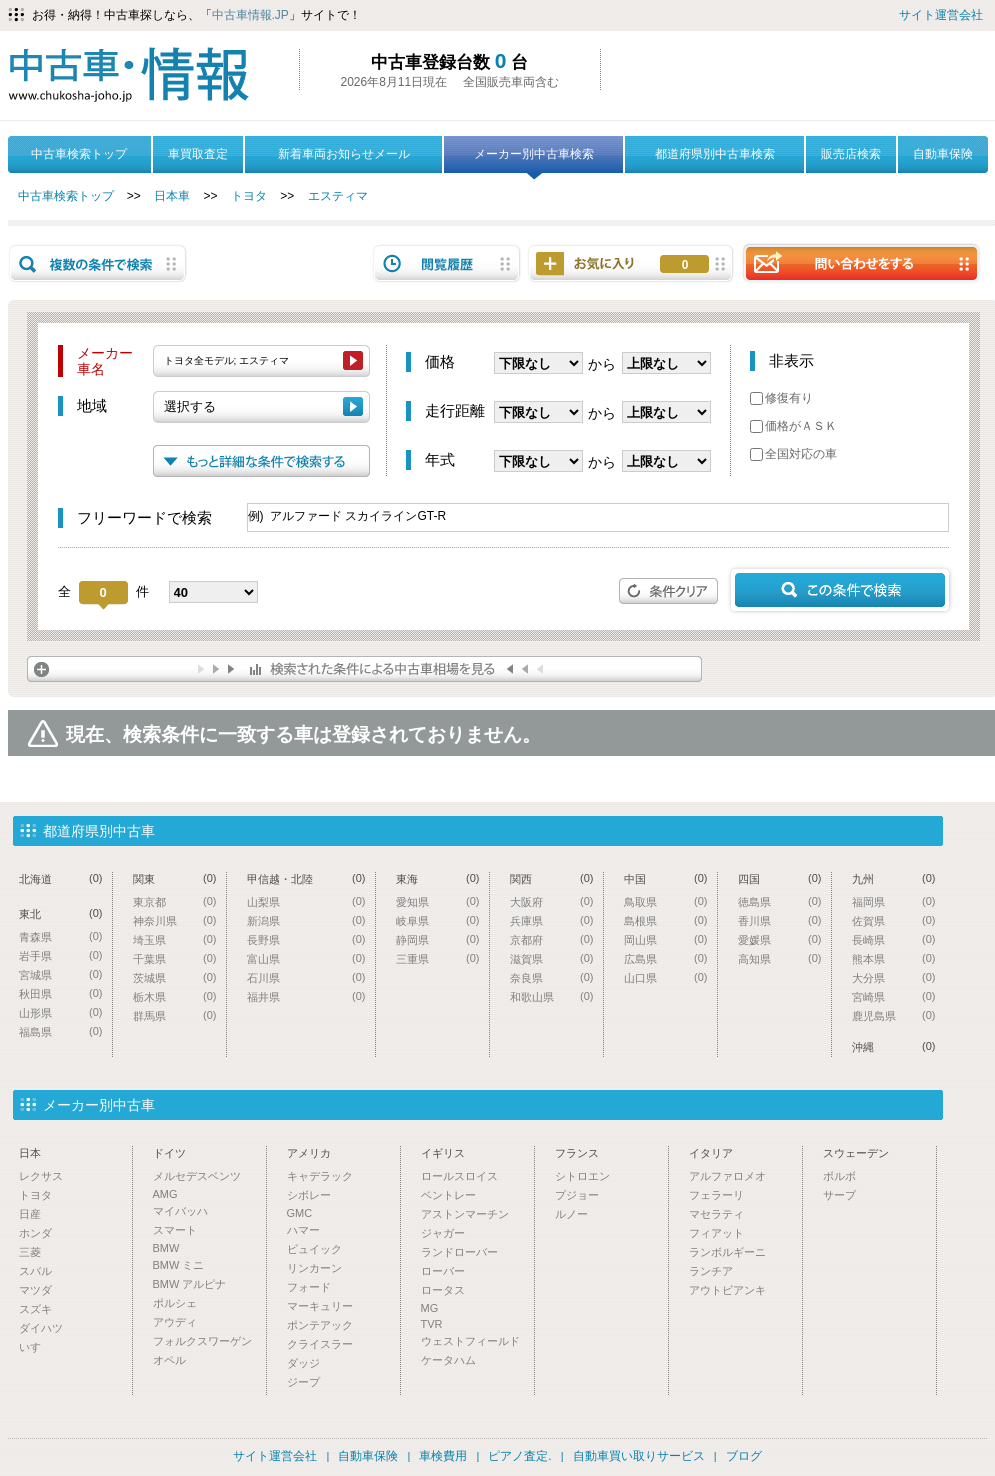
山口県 (666, 977)
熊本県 (894, 958)
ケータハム (448, 1360)
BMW (166, 1248)
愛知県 (438, 901)
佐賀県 (894, 920)
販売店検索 (851, 154)
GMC (300, 1213)
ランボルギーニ (727, 1252)
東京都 (175, 901)
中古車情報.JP (250, 15)
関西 (552, 878)
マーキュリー (320, 1306)
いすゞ (35, 1347)
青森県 (61, 936)
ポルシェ (175, 1303)
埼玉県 (175, 939)
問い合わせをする (861, 262)
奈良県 (552, 977)
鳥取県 (666, 901)
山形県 (61, 1012)
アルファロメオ (727, 1176)
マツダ (35, 1290)
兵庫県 (552, 920)
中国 (666, 878)
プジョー (577, 1195)
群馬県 (175, 1015)
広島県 (666, 958)
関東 (175, 878)
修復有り (781, 398)
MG (430, 1308)
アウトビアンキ (727, 1290)
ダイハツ (41, 1328)
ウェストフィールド (470, 1341)
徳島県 (780, 901)
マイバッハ (180, 1211)
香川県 (780, 920)
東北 (61, 913)
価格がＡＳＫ (793, 426)
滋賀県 (552, 958)
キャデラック (320, 1176)
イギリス (443, 1153)
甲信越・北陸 (306, 878)
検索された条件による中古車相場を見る (364, 669)
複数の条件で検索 (98, 263)
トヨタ (249, 196)
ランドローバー (459, 1252)
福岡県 (894, 901)
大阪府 (552, 901)
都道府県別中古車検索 (715, 154)
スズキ (35, 1309)
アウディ (175, 1322)
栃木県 (175, 996)
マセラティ (716, 1214)
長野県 (306, 939)
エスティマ (338, 196)
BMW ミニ (179, 1265)
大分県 (894, 977)
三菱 (30, 1252)
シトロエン (582, 1176)
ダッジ (303, 1363)
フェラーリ (716, 1195)
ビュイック (314, 1249)
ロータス (443, 1290)
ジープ (303, 1382)
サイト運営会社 (941, 15)
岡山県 (666, 939)
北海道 (61, 878)
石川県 (306, 977)
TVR (432, 1324)
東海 (438, 878)
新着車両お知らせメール (344, 154)
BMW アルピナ (190, 1284)
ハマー (303, 1230)
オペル (169, 1360)
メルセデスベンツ (197, 1176)
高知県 (780, 958)
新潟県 (306, 920)
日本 (30, 1153)
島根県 (666, 920)
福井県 (306, 996)
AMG (165, 1194)
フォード (309, 1287)
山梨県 (306, 901)
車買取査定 (198, 154)
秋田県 (61, 993)
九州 (894, 878)
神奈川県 (175, 920)
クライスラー (320, 1344)
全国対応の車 (793, 454)
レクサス (41, 1176)
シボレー (309, 1195)
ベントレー (448, 1195)
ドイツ (169, 1153)
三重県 (438, 958)
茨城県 (175, 977)
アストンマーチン (465, 1214)
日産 (30, 1214)
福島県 (61, 1031)
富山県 (306, 958)
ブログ (744, 1456)
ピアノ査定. (519, 1456)
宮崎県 (894, 996)
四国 (780, 878)
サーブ (839, 1195)
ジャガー (443, 1233)
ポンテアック (320, 1325)
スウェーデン (856, 1153)
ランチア (711, 1271)
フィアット (716, 1233)
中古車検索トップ (79, 154)
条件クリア (669, 591)
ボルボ (839, 1176)
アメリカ (309, 1153)
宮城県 (61, 974)
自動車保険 (943, 154)
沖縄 (894, 1046)
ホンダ (35, 1233)
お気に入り (685, 265)
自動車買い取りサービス (639, 1456)
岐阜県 (438, 920)
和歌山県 (552, 996)
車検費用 (443, 1456)
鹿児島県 (894, 1015)
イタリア (711, 1153)
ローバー (443, 1271)
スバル (35, 1271)
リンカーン (314, 1268)
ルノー (571, 1214)
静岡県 (438, 939)
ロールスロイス (459, 1176)
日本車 (172, 196)
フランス (577, 1153)
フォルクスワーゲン (202, 1341)
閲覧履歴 (447, 263)
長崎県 (894, 939)
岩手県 (61, 955)
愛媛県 (780, 939)
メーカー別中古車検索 (534, 160)
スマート (175, 1230)
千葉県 (175, 958)
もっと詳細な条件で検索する (261, 461)
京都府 (552, 939)
